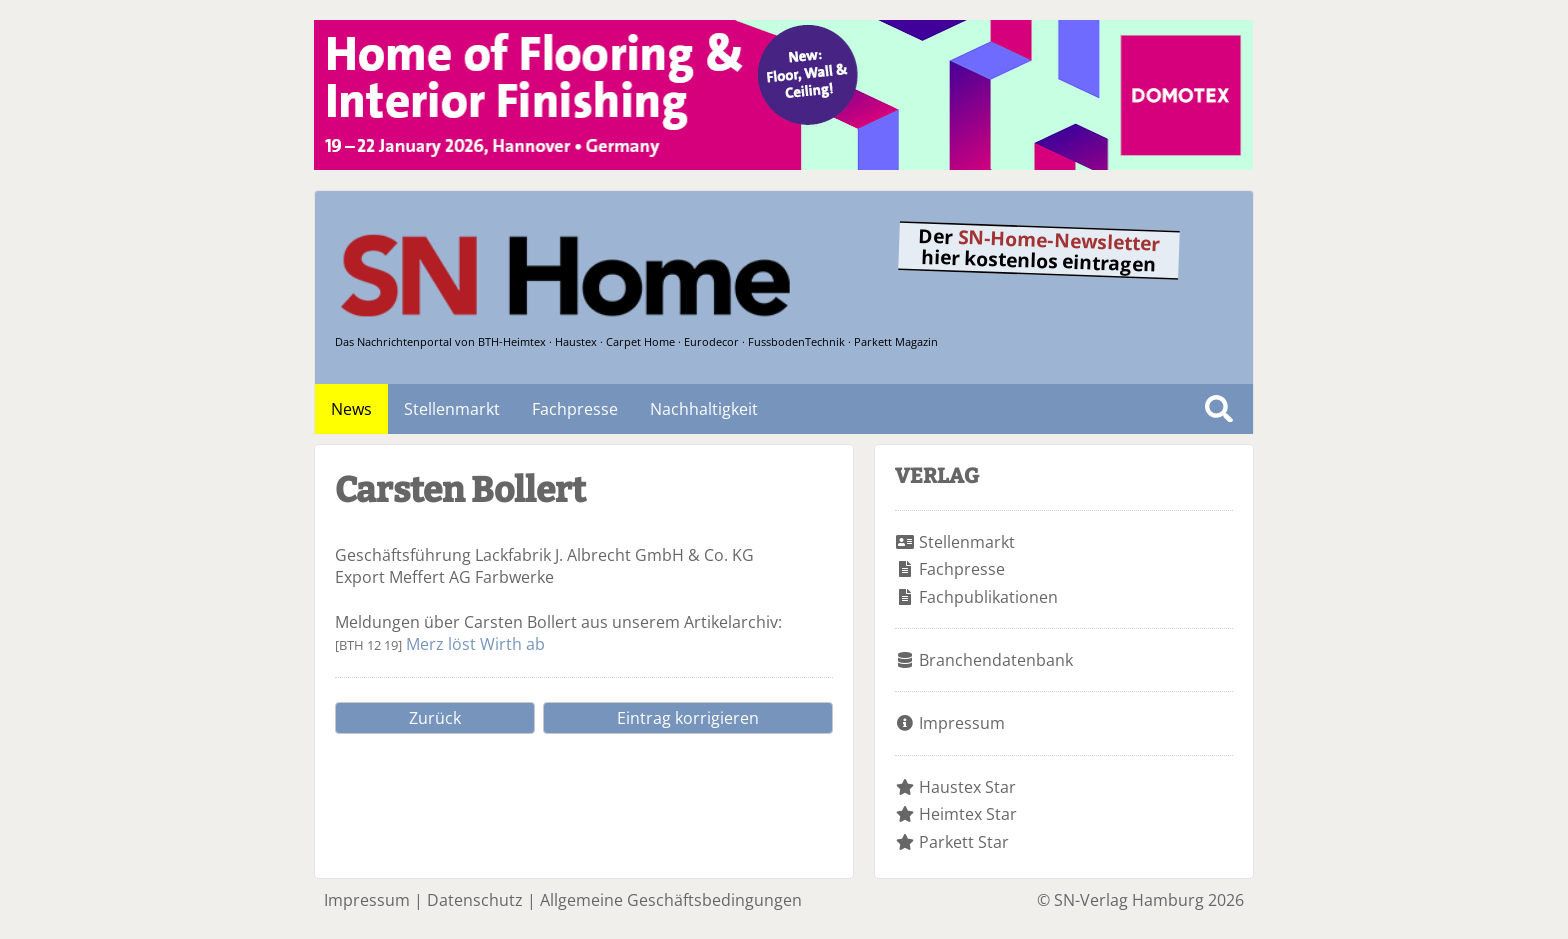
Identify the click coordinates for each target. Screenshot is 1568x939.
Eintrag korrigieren (688, 718)
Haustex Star (967, 787)
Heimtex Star (968, 814)
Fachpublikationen (988, 597)
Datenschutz (475, 900)
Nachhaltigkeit (704, 409)
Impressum (962, 723)
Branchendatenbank (996, 660)
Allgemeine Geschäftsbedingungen (671, 900)
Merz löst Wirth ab (475, 644)
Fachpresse (575, 409)
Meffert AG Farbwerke (471, 577)
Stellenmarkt (452, 409)
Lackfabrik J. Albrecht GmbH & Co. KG (614, 555)
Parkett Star (964, 842)
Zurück (435, 718)
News (351, 409)
